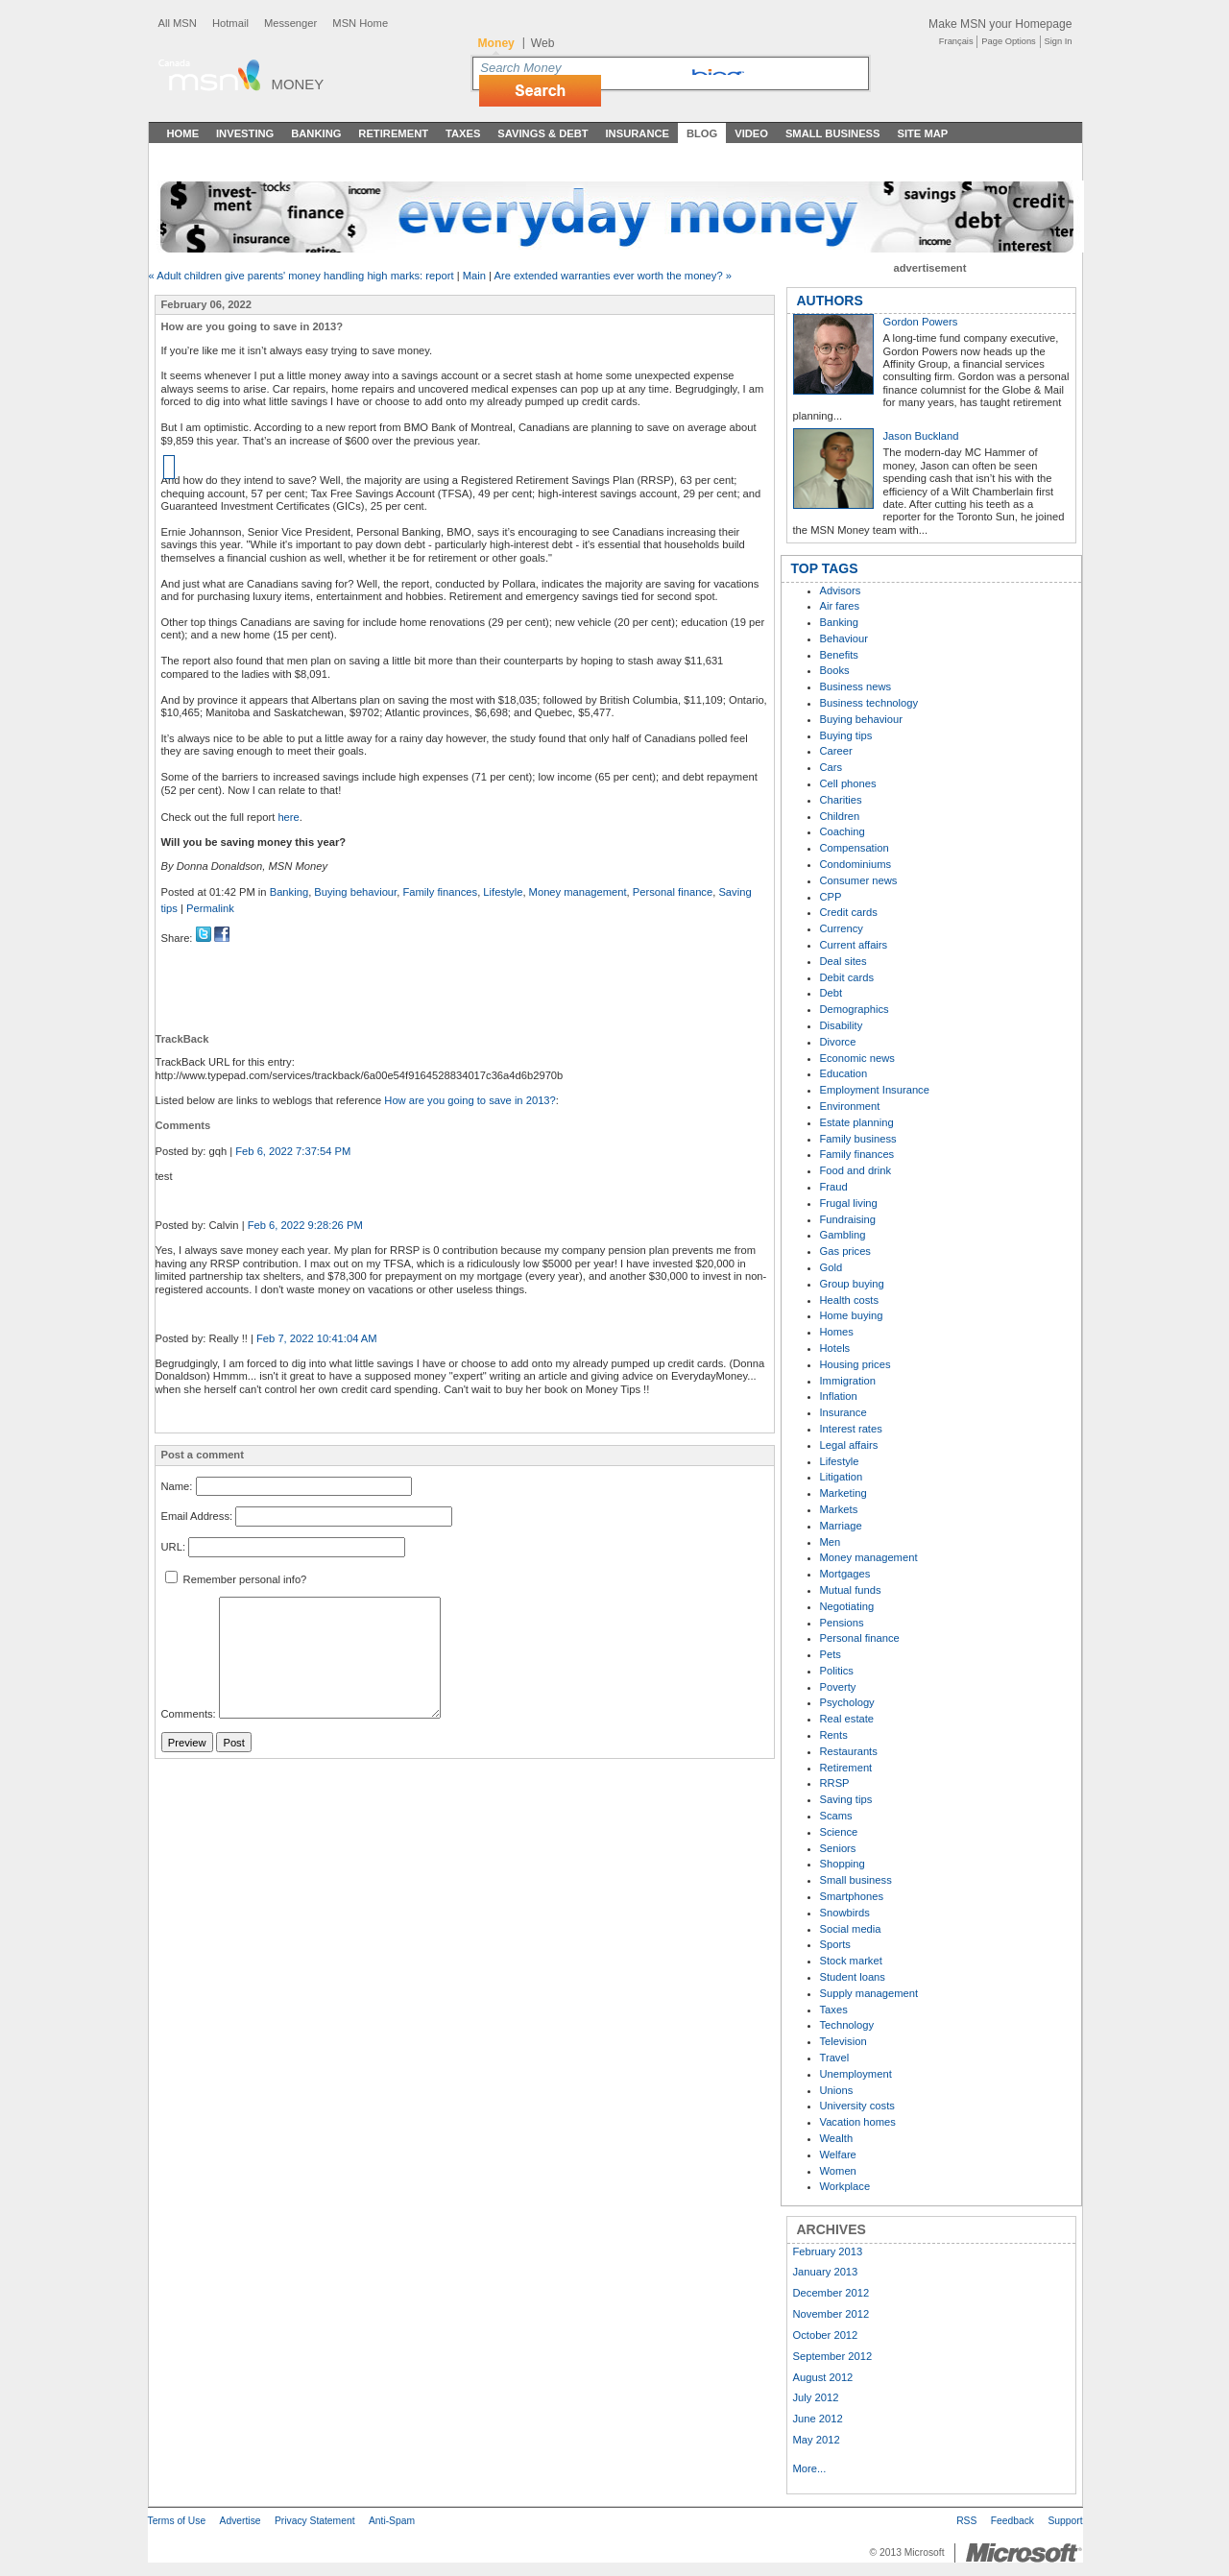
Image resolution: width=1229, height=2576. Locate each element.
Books (835, 670)
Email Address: (197, 1517)
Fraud (834, 1186)
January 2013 (825, 2271)
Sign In (1058, 41)
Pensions (842, 1622)
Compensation (854, 848)
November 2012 (831, 2314)
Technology (847, 2025)
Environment (850, 1106)
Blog (702, 133)
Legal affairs (849, 1445)
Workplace (845, 2186)
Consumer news (859, 880)
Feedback (1012, 2521)
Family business (858, 1138)
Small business (856, 1880)
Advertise (240, 2521)
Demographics (854, 1009)
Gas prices (845, 1251)
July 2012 (816, 2397)
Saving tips (846, 1799)
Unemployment (856, 2074)
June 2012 (818, 2418)
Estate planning (857, 1122)
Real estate (847, 1718)
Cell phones (848, 783)
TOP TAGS (824, 568)
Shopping (842, 1863)
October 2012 (825, 2335)
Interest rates (851, 1428)
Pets (830, 1654)
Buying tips (846, 735)
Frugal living (849, 1203)
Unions (837, 2090)
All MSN (177, 23)
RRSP (835, 1783)
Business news (856, 686)
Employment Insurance (874, 1089)
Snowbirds (845, 1912)
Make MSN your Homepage (1000, 24)
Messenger (290, 23)
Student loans (852, 1977)
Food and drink (856, 1170)
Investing (245, 133)
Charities (841, 800)
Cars (831, 767)
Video (751, 133)
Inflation (838, 1396)
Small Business (832, 133)
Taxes (463, 133)
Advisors (840, 590)
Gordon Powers (920, 321)
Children (840, 816)
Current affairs (854, 945)
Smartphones (852, 1896)
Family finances (439, 892)
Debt (831, 993)
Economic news (857, 1058)
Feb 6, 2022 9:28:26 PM (305, 1225)
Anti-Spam (392, 2521)
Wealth (837, 2138)
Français (956, 41)
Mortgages (845, 1573)
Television (843, 2041)
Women (838, 2171)
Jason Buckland (921, 436)
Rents (834, 1735)
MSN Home (360, 23)
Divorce (838, 1041)
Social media (850, 1929)
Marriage (841, 1525)
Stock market (851, 1960)
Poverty (838, 1687)
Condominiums (856, 864)
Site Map (922, 133)
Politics (837, 1670)
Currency (841, 928)
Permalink (210, 908)
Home (183, 133)
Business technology (869, 703)
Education (844, 1073)
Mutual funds (850, 1590)
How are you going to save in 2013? (470, 1100)
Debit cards (847, 977)
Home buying (851, 1315)
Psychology (847, 1702)
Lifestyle (502, 892)
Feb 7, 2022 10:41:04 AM (316, 1338)
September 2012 (833, 2356)
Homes (837, 1331)
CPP (831, 897)
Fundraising (848, 1219)
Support (1065, 2521)
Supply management (869, 1993)
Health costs (850, 1300)
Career (836, 751)
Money (298, 84)
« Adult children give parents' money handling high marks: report (301, 275)
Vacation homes (858, 2122)
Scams (836, 1815)
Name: (177, 1486)
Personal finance (672, 892)
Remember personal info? (236, 1579)
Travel (835, 2057)
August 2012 (823, 2377)
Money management (578, 892)
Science (839, 1832)
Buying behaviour (355, 892)
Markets (839, 1509)
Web (543, 43)
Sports (835, 1944)
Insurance (638, 133)
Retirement (393, 133)
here (288, 817)
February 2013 (828, 2251)
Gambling (843, 1234)
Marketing (843, 1493)
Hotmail (230, 23)
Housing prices (855, 1364)
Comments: (188, 1715)
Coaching (842, 831)
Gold (831, 1267)
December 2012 (831, 2293)
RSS (966, 2521)
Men (830, 1542)
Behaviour (844, 638)
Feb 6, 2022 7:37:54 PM (292, 1151)
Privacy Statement (315, 2521)
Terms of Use (177, 2521)
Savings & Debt (542, 133)
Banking (316, 133)
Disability (841, 1025)
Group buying (852, 1283)
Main (474, 275)
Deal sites (843, 961)
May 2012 (816, 2439)
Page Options (1008, 41)
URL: (173, 1547)
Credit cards (849, 912)
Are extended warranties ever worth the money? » (613, 275)
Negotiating (847, 1606)
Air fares (840, 606)
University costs (857, 2105)
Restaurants (849, 1751)
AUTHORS (830, 300)
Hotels (835, 1348)
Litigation (841, 1476)
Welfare (838, 2154)
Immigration (848, 1380)
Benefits (839, 655)
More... (810, 2468)
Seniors (838, 1848)
